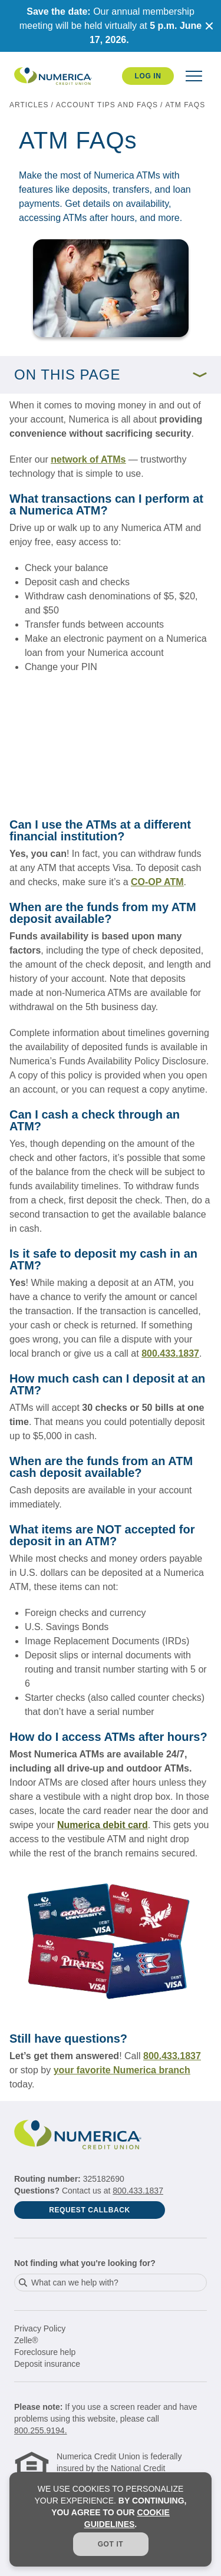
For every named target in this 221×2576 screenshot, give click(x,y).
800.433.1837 (138, 2190)
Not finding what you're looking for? (85, 2263)
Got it (111, 2544)
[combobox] (110, 2282)
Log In (148, 76)
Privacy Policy (39, 2328)
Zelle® (26, 2340)
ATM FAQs (185, 105)
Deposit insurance (47, 2364)
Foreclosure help (44, 2352)
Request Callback (89, 2210)
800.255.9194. (40, 2430)
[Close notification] (209, 26)
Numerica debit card (102, 1825)
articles (28, 105)
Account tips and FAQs (107, 105)
